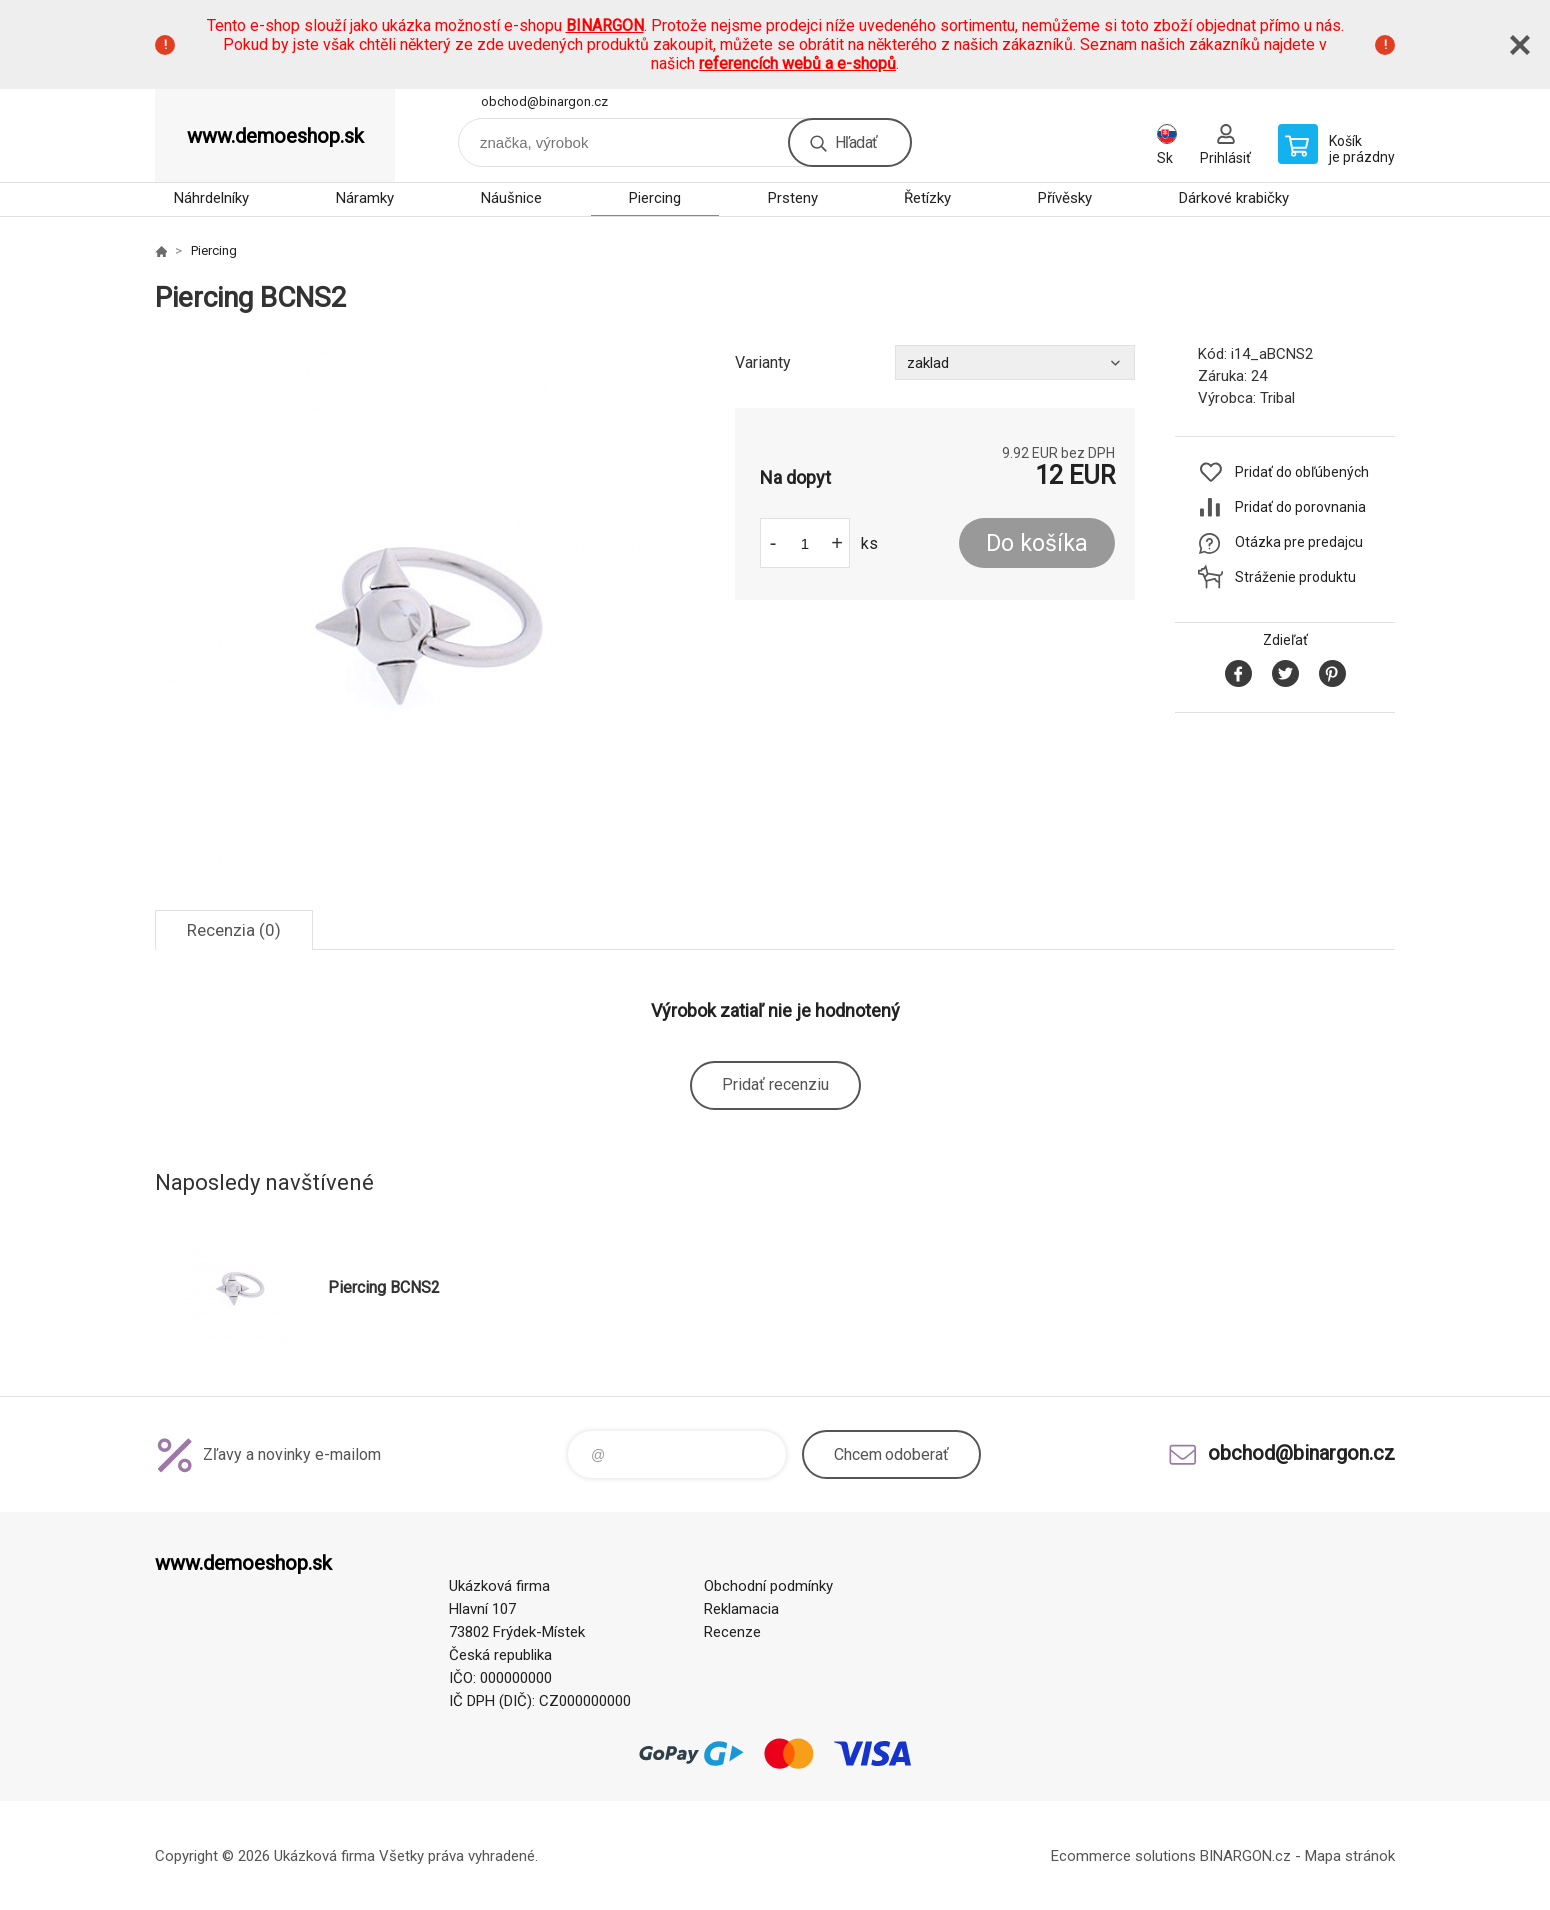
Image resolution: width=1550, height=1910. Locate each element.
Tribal (1277, 398)
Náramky (365, 198)
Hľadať (856, 142)
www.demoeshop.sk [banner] (275, 136)
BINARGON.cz (1245, 1856)
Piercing (655, 198)
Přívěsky (1065, 198)
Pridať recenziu (775, 1084)
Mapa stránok (1350, 1856)
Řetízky (927, 198)
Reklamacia (741, 1609)
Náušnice (511, 198)
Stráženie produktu (1295, 577)
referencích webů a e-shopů (797, 63)
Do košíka (1037, 543)
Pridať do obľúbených (1302, 472)
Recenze (732, 1632)
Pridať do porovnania (1300, 507)
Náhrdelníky (211, 198)
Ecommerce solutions (1123, 1856)
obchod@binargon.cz (544, 101)
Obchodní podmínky (768, 1586)
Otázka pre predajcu (1299, 542)
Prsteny (793, 198)
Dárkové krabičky (1234, 198)
